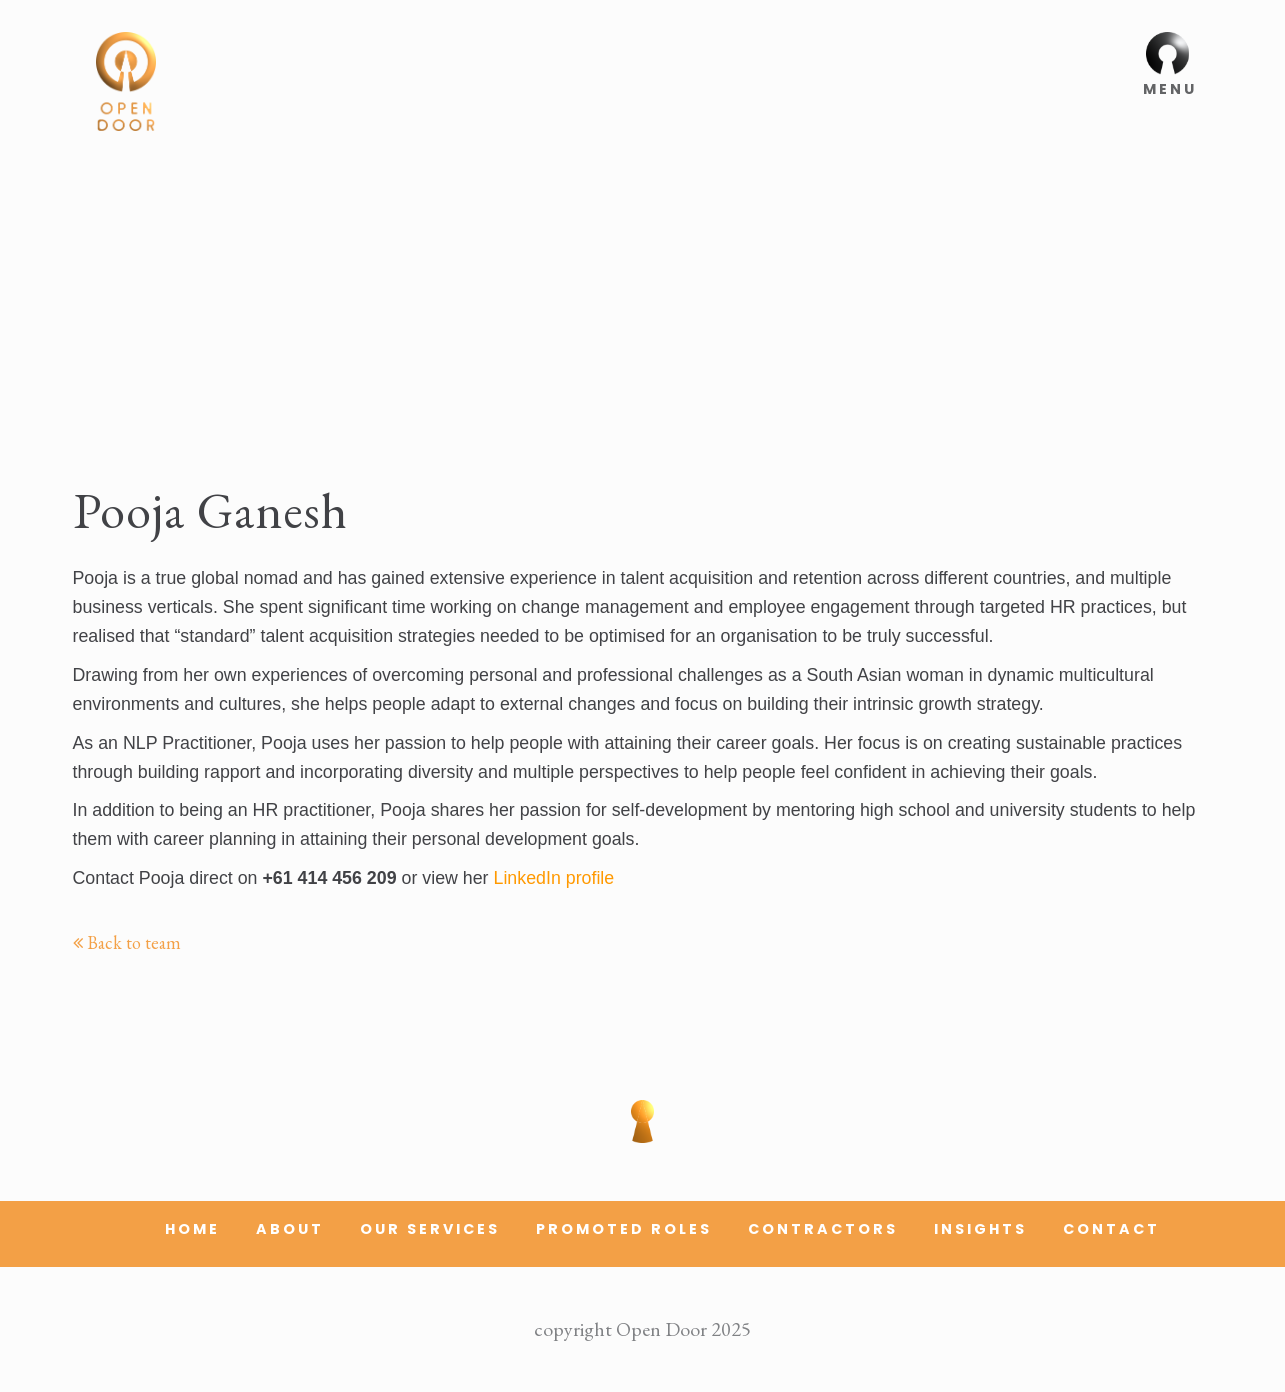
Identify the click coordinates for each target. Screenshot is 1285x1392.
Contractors (823, 1229)
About (290, 1229)
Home (192, 1229)
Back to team (127, 942)
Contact (1111, 1229)
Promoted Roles (624, 1229)
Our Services (430, 1229)
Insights (980, 1229)
